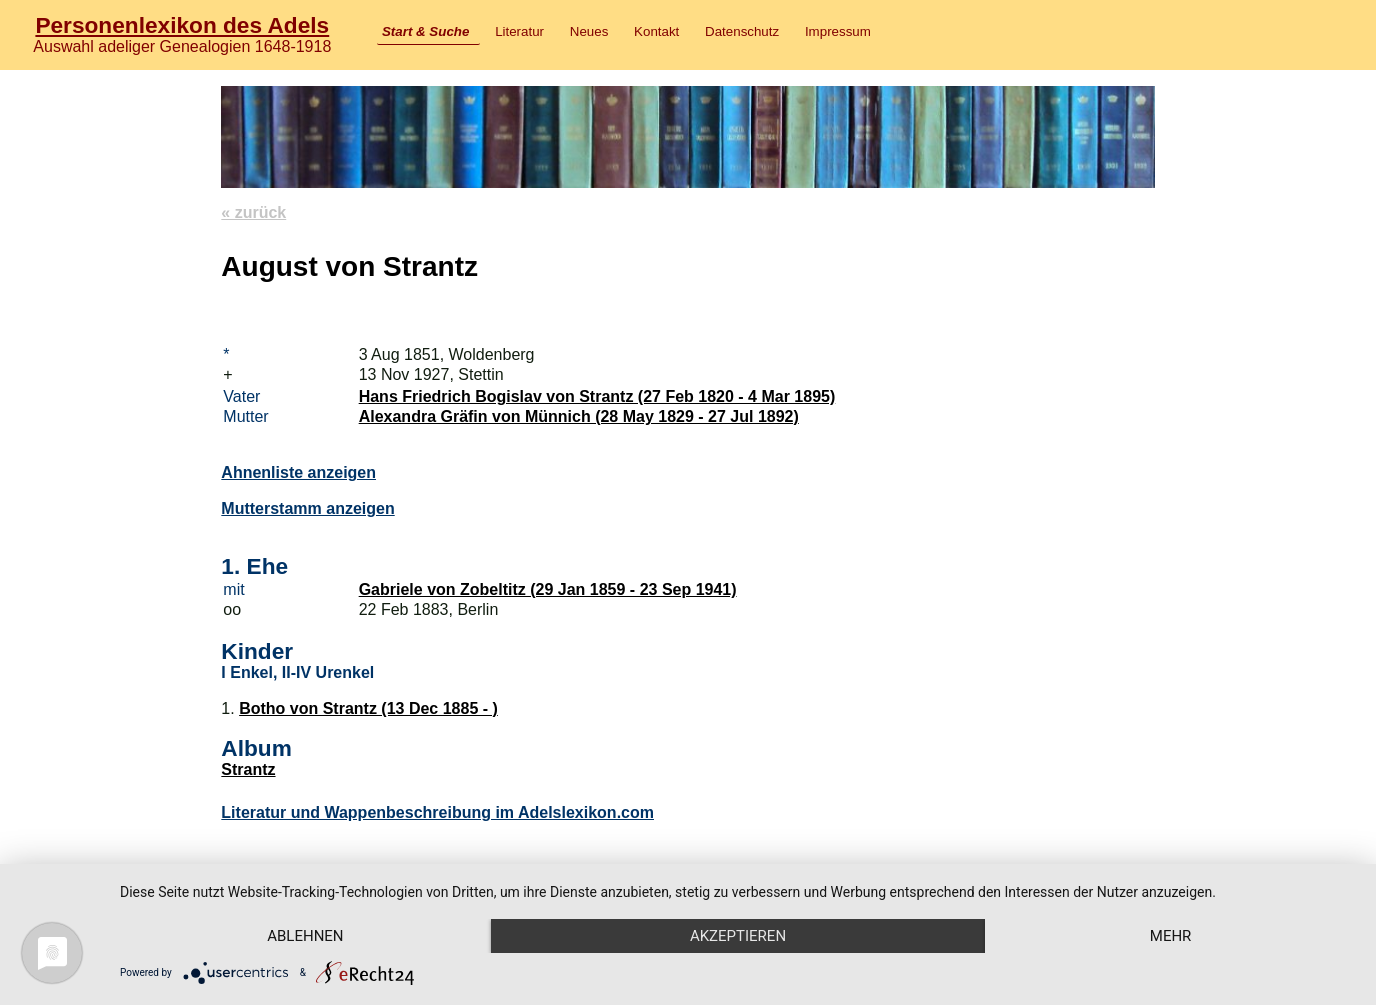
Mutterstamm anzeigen (307, 508)
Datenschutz (742, 31)
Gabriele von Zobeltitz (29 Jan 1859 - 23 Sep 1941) (548, 589)
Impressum (838, 31)
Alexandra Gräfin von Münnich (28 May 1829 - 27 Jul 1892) (579, 416)
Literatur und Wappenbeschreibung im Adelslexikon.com (437, 812)
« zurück (253, 212)
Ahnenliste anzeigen (298, 472)
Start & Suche (425, 31)
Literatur (519, 31)
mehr (1171, 936)
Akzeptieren (738, 936)
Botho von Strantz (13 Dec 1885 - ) (368, 708)
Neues (589, 31)
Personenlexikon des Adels (182, 25)
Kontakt (656, 31)
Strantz (248, 769)
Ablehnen (305, 936)
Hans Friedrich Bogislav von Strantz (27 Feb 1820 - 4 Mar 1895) (597, 396)
